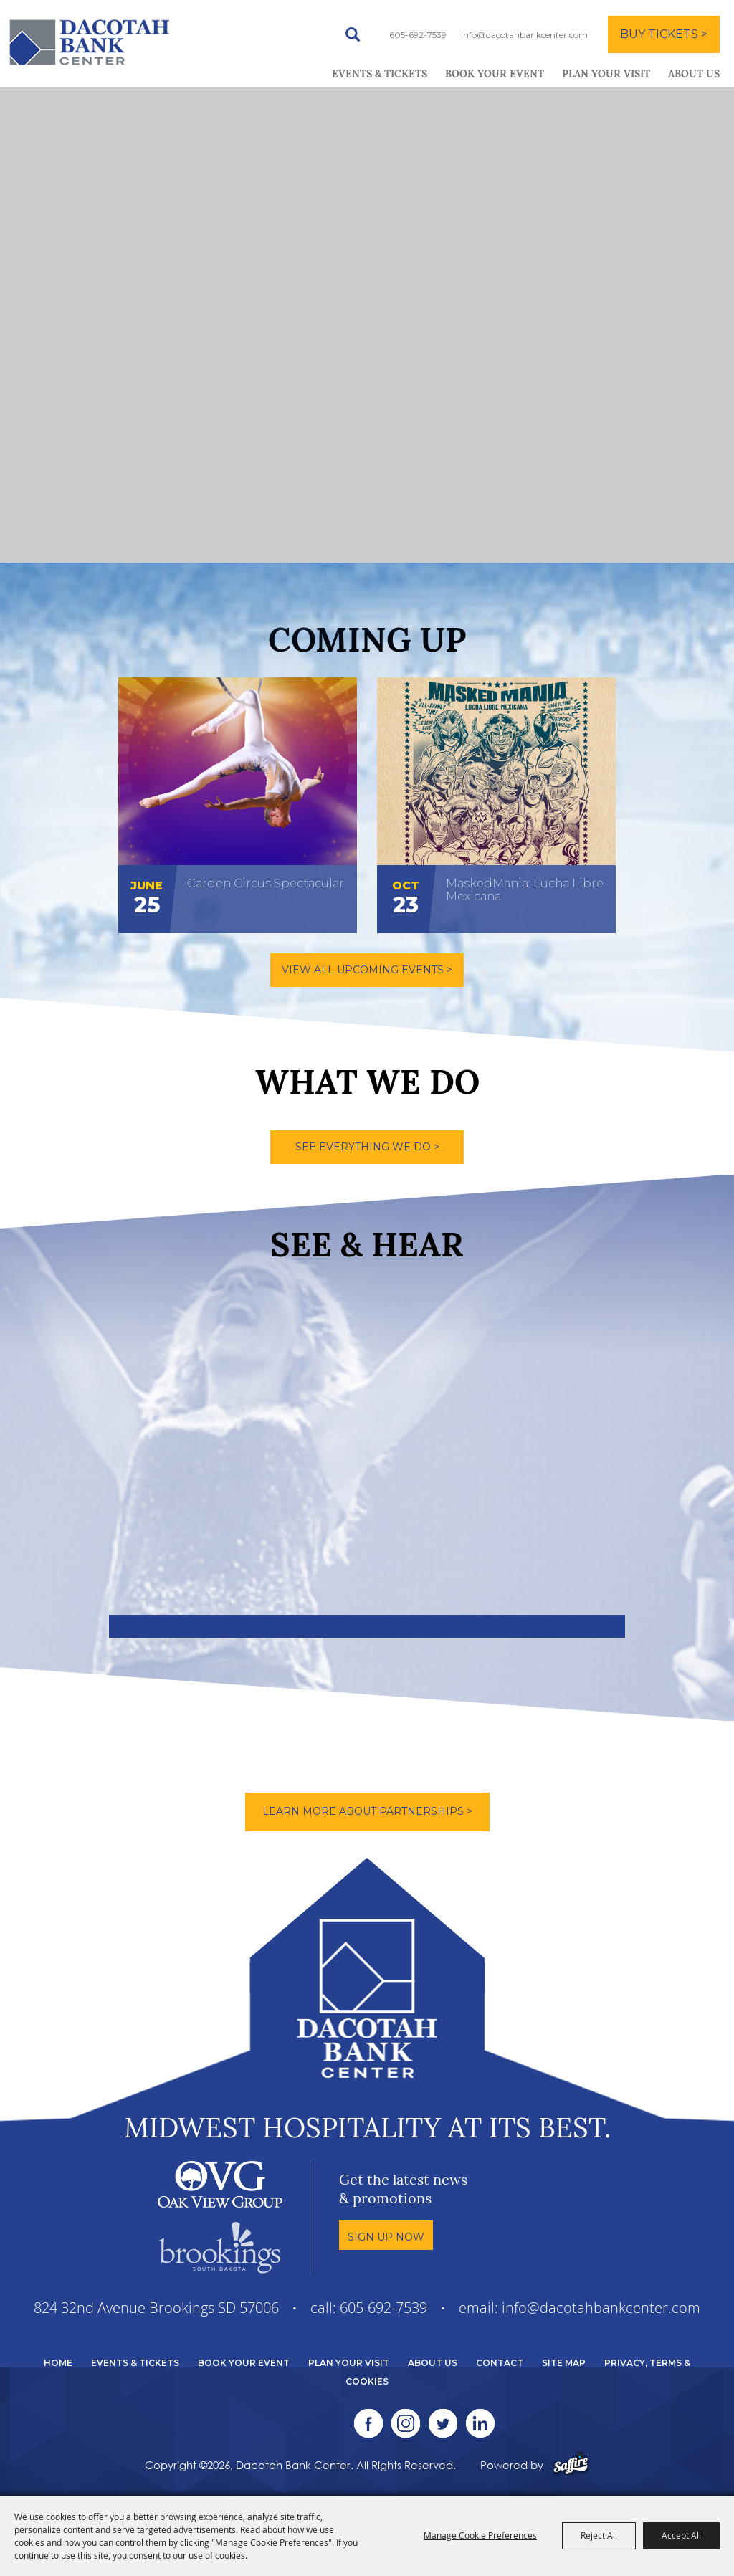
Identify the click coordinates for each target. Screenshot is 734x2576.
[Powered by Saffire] (571, 2464)
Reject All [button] (599, 2535)
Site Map (564, 2362)
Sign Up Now (386, 2237)
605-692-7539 (418, 34)
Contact (499, 2362)
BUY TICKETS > (663, 34)
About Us (694, 75)
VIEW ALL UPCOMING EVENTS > (367, 969)
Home (58, 2362)
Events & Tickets (379, 75)
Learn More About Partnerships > (367, 1811)
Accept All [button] (681, 2535)
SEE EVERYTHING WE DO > (367, 1146)
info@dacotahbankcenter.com (524, 34)
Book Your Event (494, 75)
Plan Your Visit (606, 75)
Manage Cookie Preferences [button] (480, 2535)
